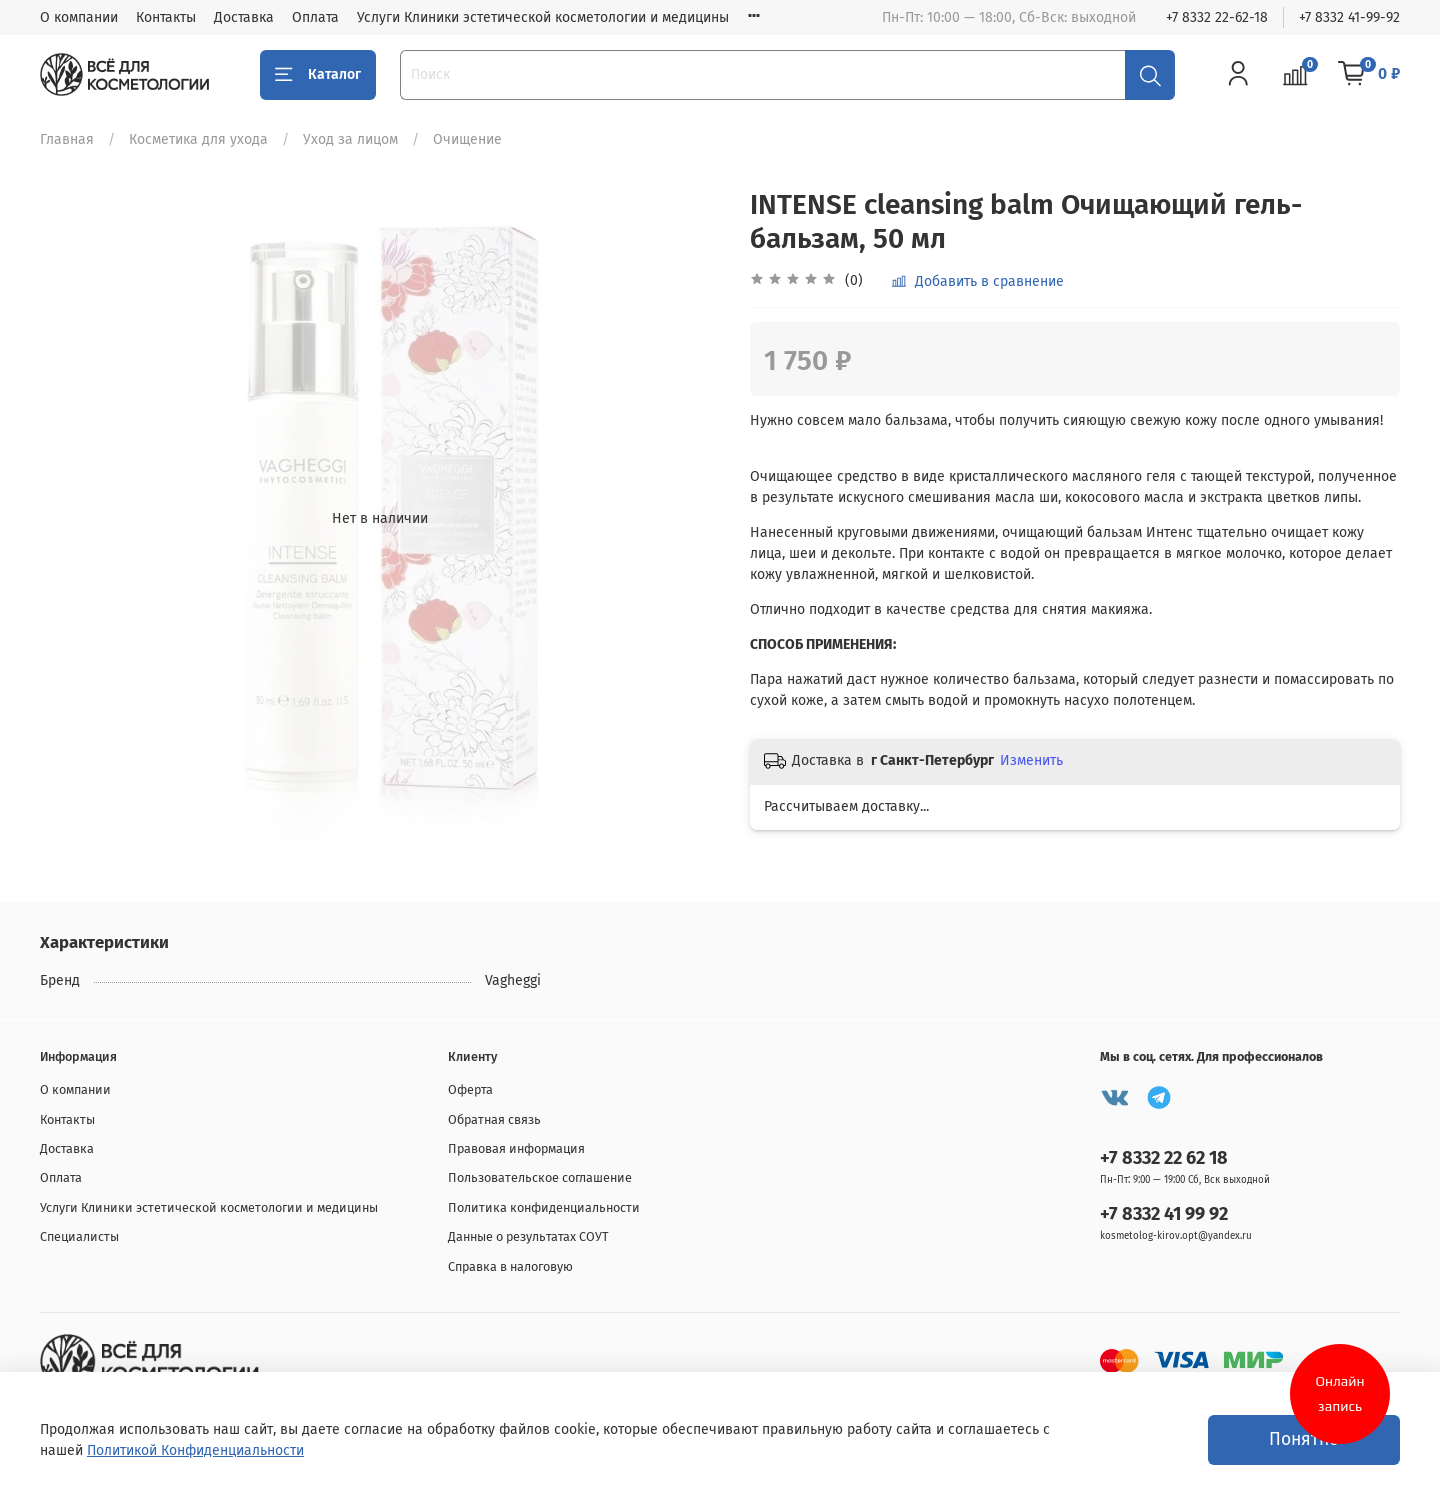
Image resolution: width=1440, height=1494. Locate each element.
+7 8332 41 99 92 (1164, 1214)
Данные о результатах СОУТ (528, 1236)
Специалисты (79, 1236)
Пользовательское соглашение (540, 1177)
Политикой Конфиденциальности (195, 1450)
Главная (67, 139)
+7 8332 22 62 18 (1164, 1158)
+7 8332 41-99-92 (1349, 17)
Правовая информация (516, 1148)
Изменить (1031, 760)
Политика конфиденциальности (544, 1207)
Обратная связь (494, 1119)
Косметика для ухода (198, 139)
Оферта (470, 1089)
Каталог (318, 75)
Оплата (315, 17)
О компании (79, 17)
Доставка (244, 17)
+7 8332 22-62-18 (1217, 17)
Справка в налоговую (510, 1266)
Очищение (467, 139)
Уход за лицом (350, 139)
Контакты (166, 17)
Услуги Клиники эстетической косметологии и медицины (543, 17)
